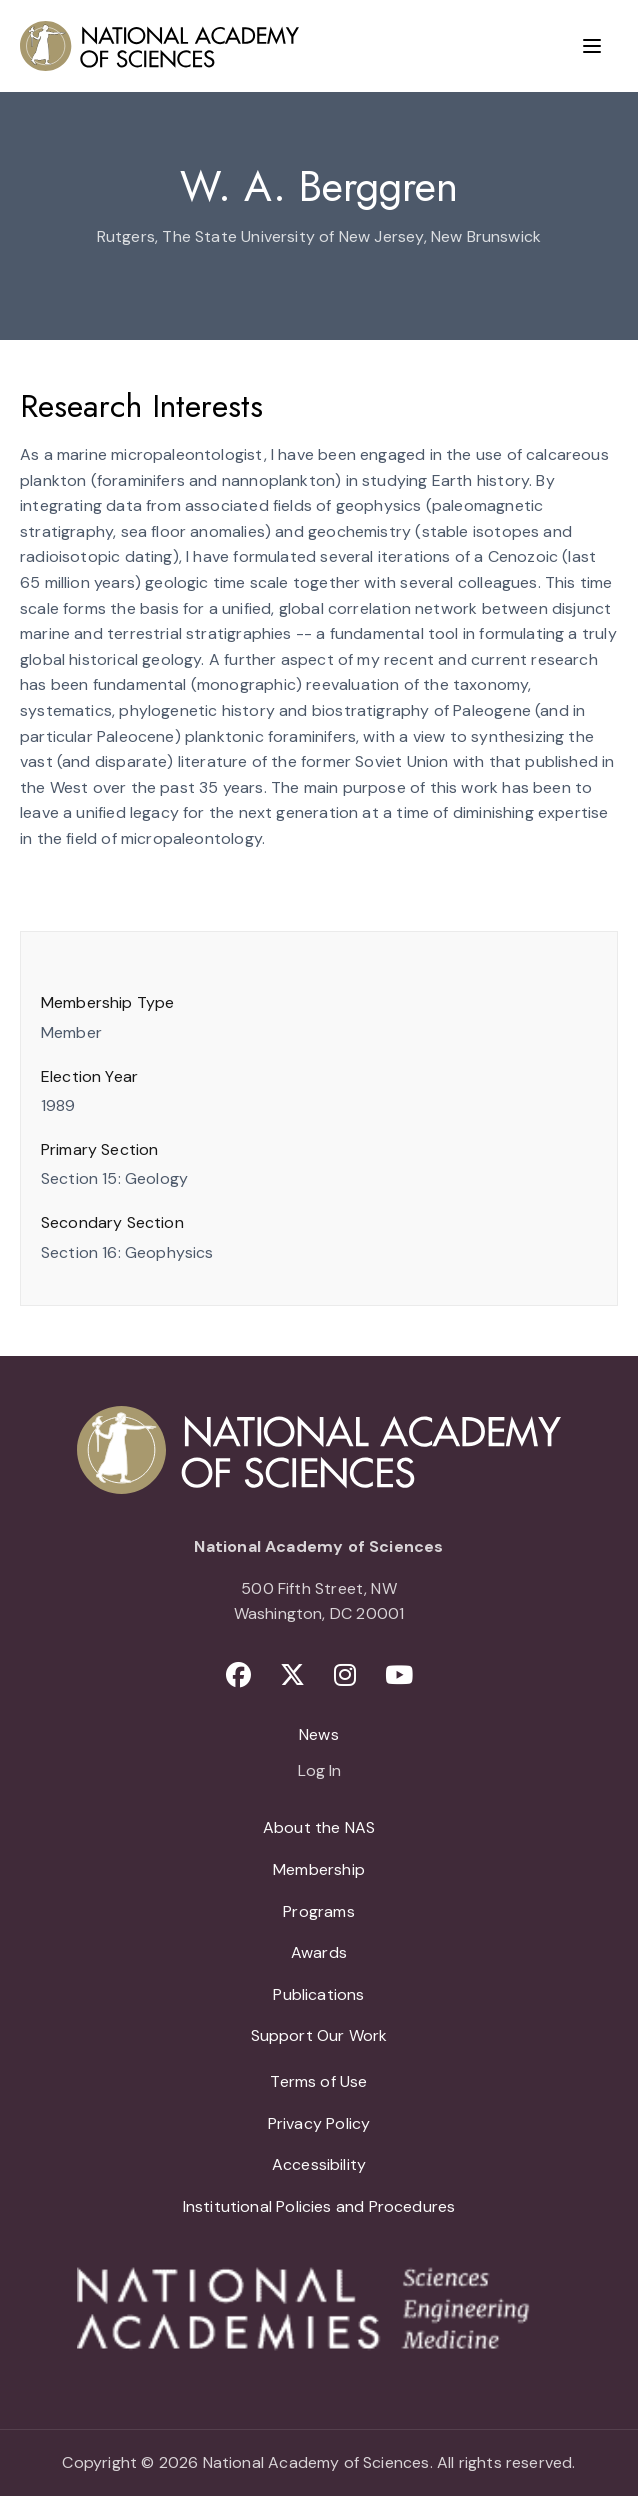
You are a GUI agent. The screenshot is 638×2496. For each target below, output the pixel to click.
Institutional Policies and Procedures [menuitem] (319, 2206)
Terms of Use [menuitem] (318, 2081)
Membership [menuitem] (319, 1869)
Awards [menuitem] (319, 1952)
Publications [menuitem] (318, 1994)
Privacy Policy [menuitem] (319, 2123)
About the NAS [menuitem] (319, 1827)
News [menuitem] (319, 1734)
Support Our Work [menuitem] (319, 2035)
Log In (319, 1772)
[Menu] (592, 46)
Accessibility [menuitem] (319, 2164)
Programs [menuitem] (318, 1911)
